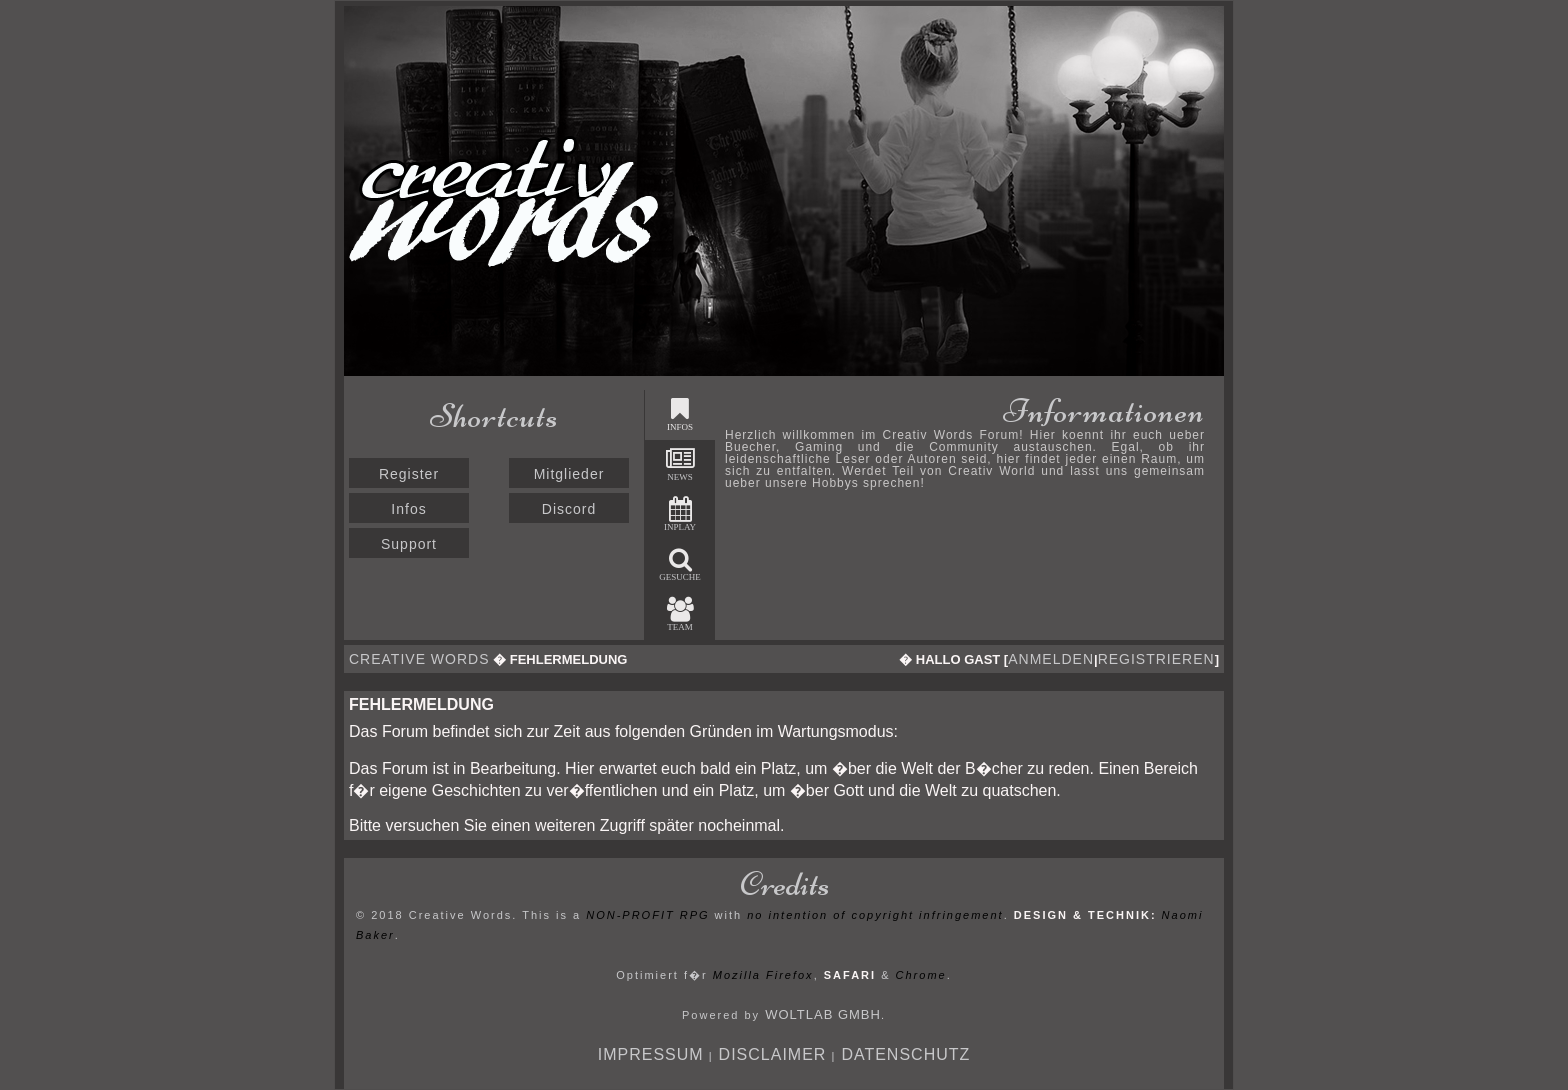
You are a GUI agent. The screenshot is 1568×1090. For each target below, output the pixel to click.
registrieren (1156, 659)
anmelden (1051, 659)
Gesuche (680, 564)
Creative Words (419, 659)
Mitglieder (569, 474)
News (680, 464)
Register (409, 474)
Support (409, 544)
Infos (408, 509)
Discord (569, 509)
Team (680, 614)
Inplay (680, 514)
